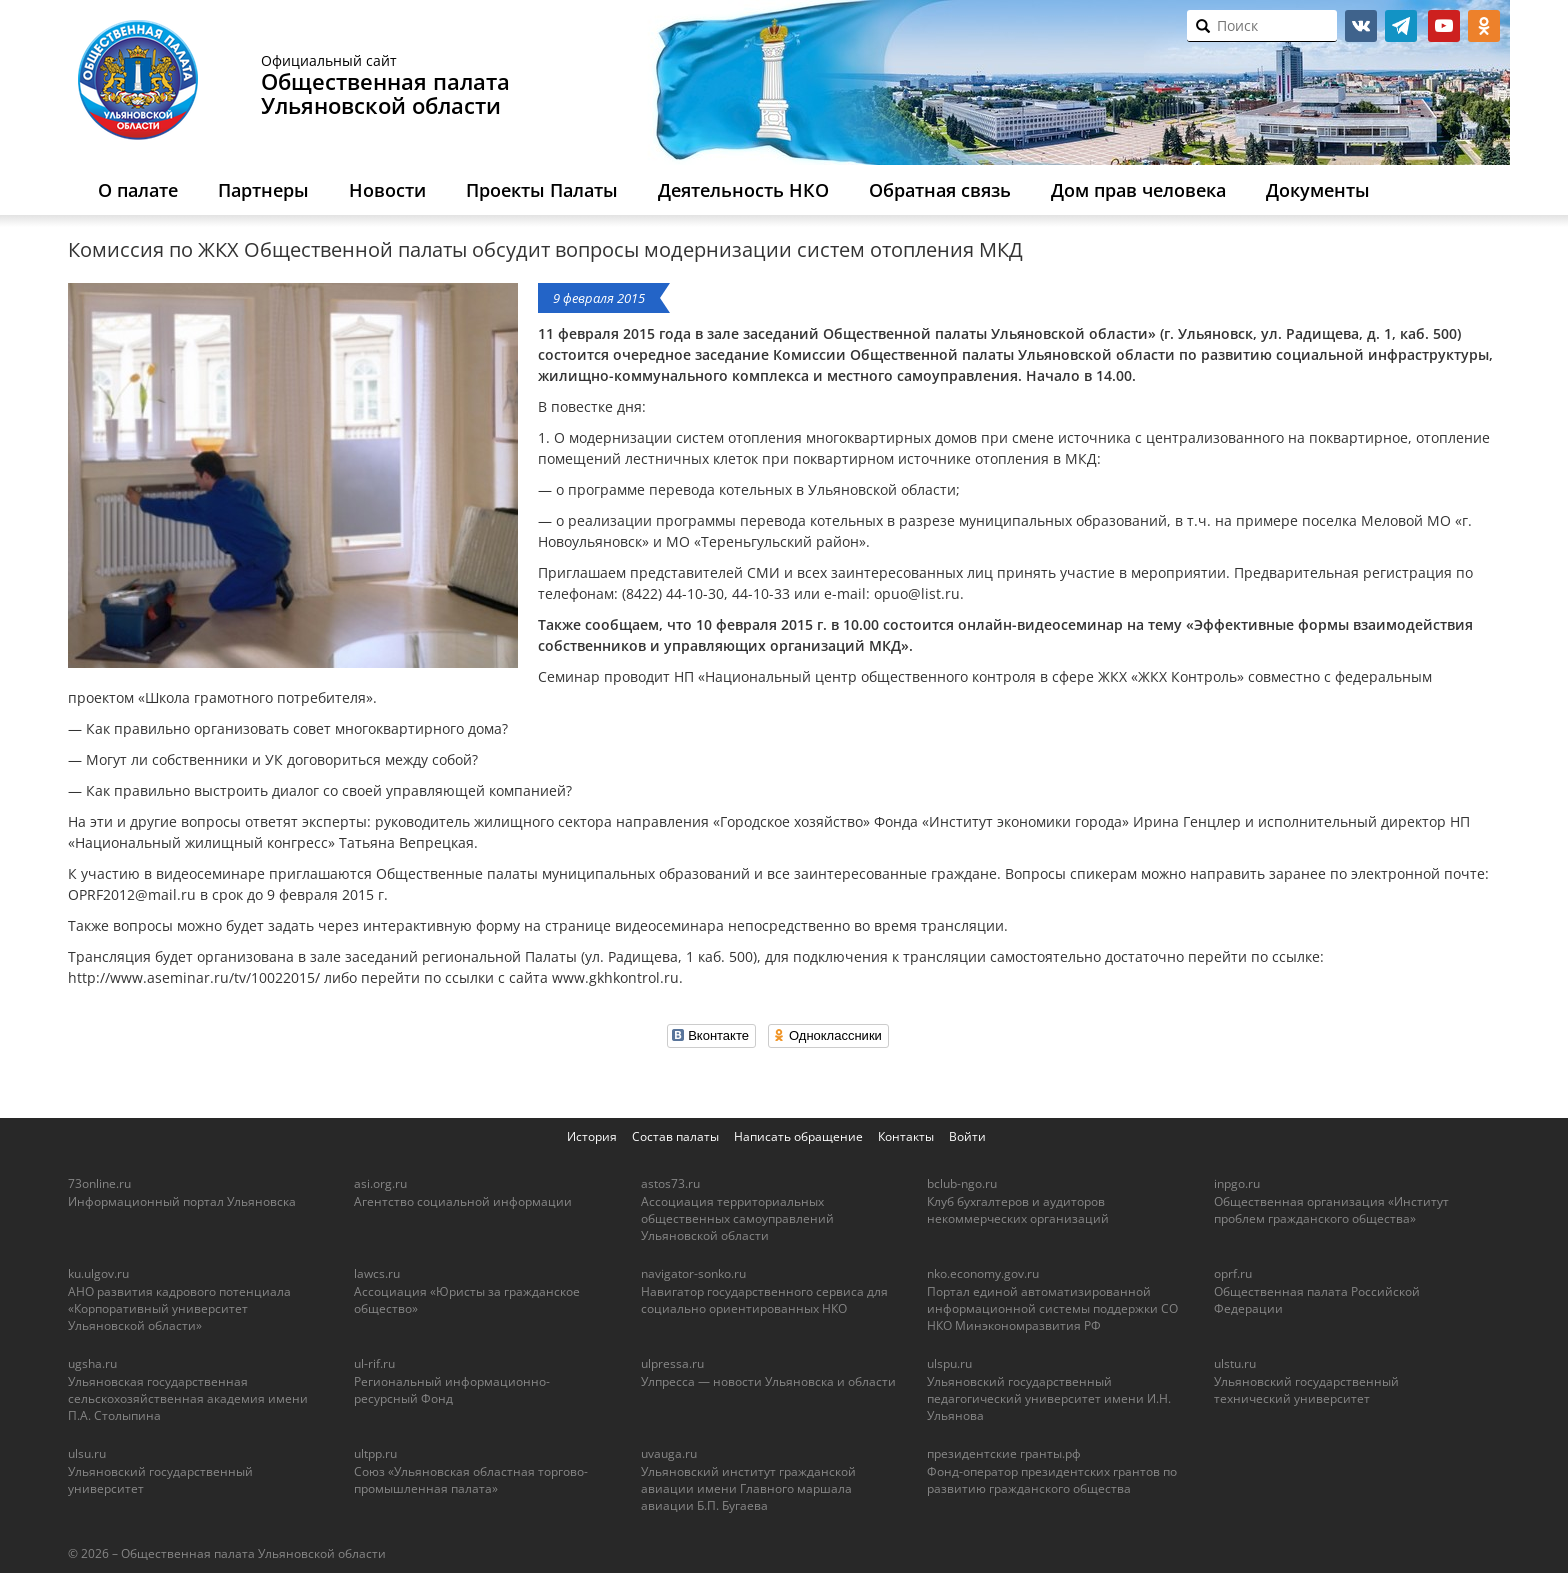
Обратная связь (940, 190)
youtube (1444, 26)
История (592, 1136)
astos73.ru (670, 1183)
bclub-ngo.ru (962, 1183)
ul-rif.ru (374, 1363)
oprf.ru (1233, 1273)
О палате (138, 190)
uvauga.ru (669, 1453)
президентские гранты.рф (1004, 1453)
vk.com (1361, 26)
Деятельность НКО (743, 190)
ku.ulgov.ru (98, 1273)
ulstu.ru (1235, 1363)
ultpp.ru (375, 1453)
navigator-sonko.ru (693, 1273)
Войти (967, 1136)
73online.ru (99, 1183)
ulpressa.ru (672, 1363)
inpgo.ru (1237, 1183)
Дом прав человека (1138, 190)
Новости (387, 190)
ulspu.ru (949, 1363)
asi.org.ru (380, 1183)
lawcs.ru (377, 1273)
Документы (1318, 190)
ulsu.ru (87, 1453)
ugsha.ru (92, 1363)
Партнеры (263, 190)
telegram (1401, 26)
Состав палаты (675, 1136)
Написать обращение (798, 1136)
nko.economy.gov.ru (983, 1273)
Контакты (906, 1136)
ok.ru (1484, 26)
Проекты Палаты (542, 190)
